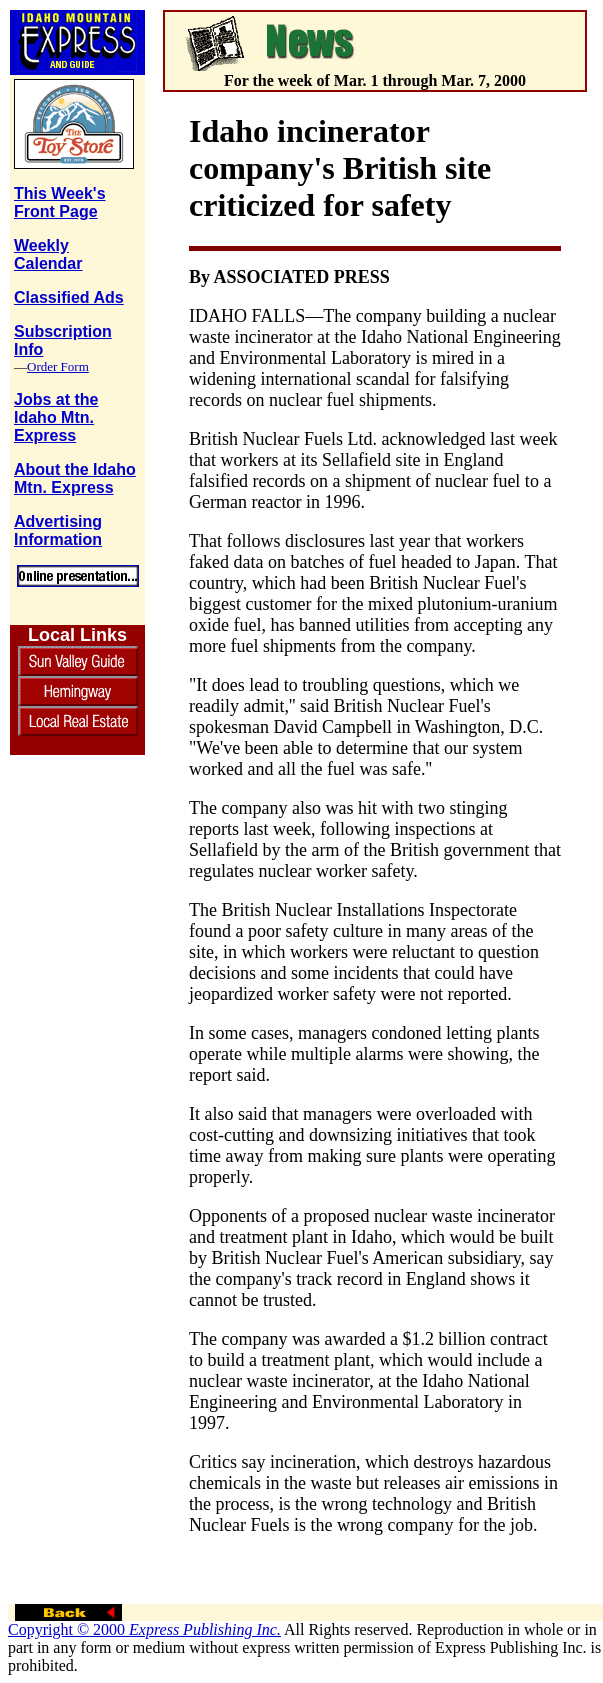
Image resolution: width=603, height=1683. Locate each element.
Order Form (58, 366)
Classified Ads (69, 297)
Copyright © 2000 (144, 1629)
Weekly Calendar (48, 254)
